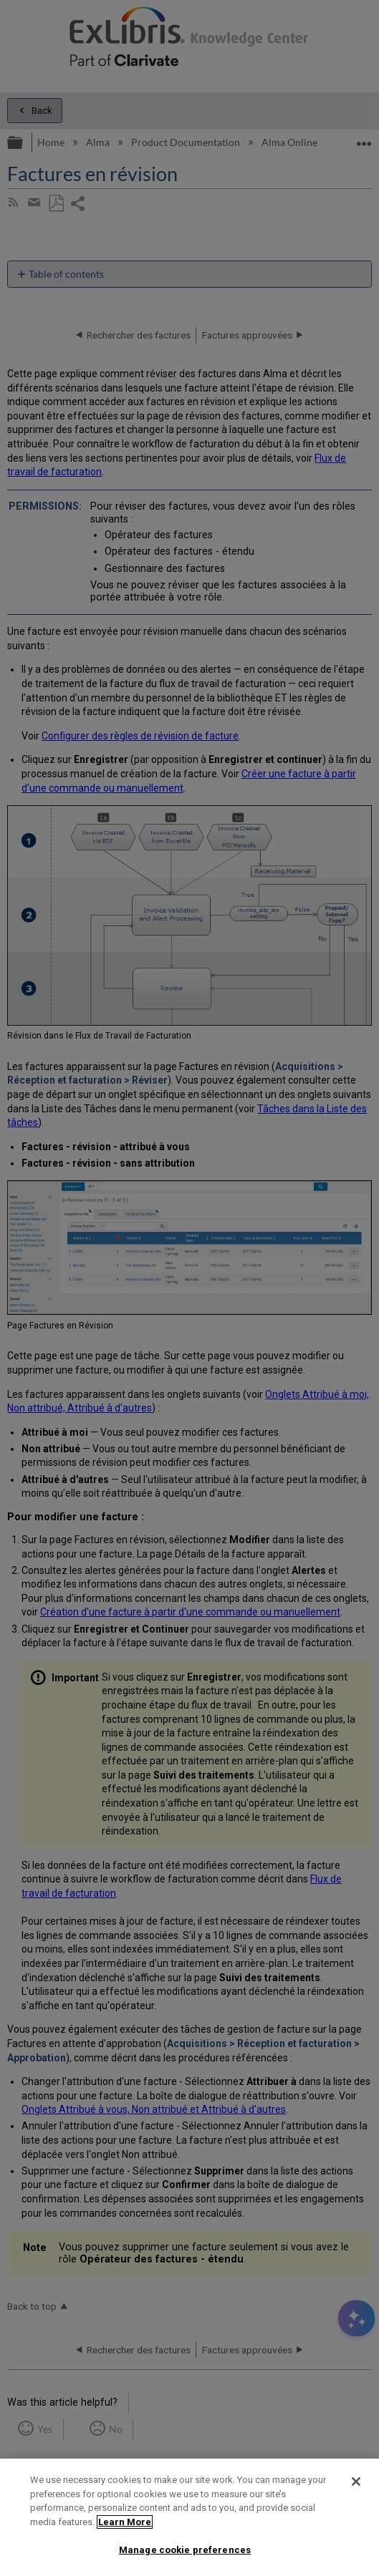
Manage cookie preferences (185, 2550)
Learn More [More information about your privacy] (124, 2522)
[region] (189, 2517)
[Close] (356, 2481)
